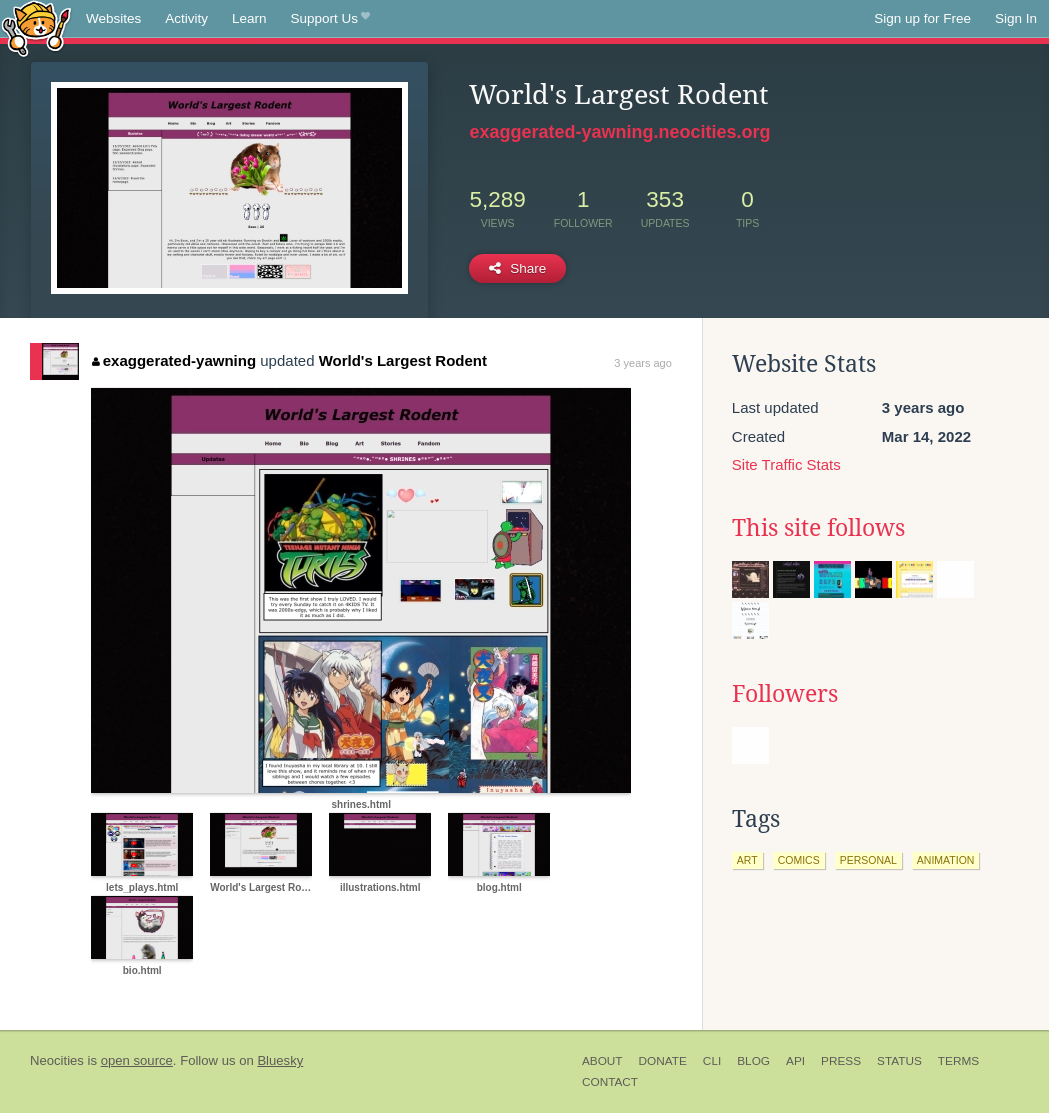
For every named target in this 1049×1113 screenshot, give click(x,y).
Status (899, 1061)
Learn (249, 18)
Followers (785, 694)
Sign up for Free (922, 18)
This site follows (818, 528)
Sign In (1016, 18)
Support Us (330, 19)
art (747, 860)
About (602, 1061)
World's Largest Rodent (403, 360)
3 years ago (642, 363)
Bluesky (280, 1060)
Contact (610, 1082)
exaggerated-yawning (174, 360)
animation (946, 860)
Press (841, 1061)
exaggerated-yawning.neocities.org (619, 132)
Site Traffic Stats (786, 464)
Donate (663, 1061)
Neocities (57, 1060)
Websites (113, 18)
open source (137, 1060)
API (795, 1061)
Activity (186, 18)
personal (868, 860)
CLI (712, 1061)
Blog (753, 1061)
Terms (958, 1061)
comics (799, 860)
